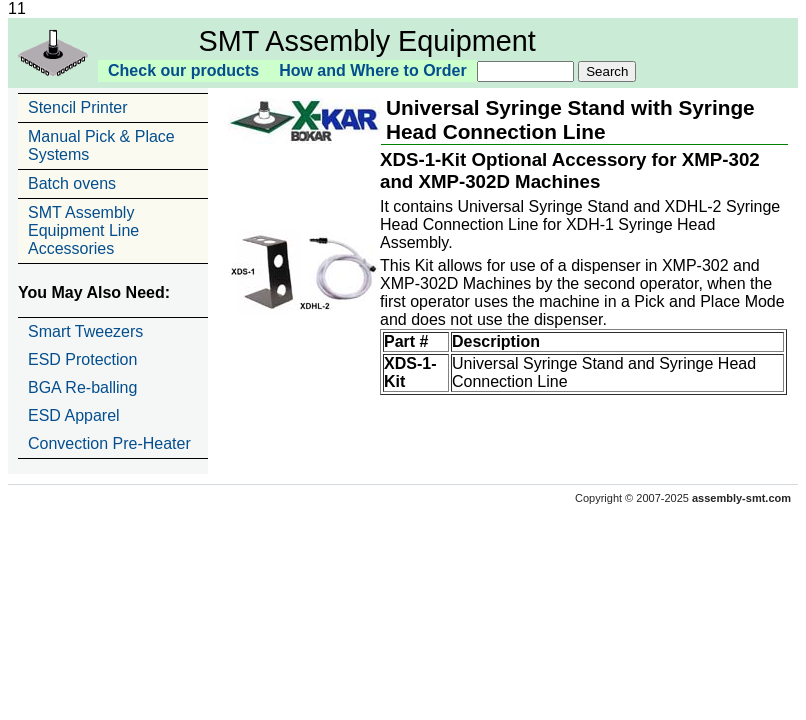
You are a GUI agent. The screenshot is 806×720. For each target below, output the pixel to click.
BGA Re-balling (82, 387)
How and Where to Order (373, 70)
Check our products (183, 70)
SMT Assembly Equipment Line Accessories (83, 230)
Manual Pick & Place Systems (101, 145)
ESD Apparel (74, 415)
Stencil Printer (78, 107)
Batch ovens (72, 183)
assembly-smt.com (741, 498)
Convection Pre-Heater (109, 443)
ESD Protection (82, 359)
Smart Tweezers (85, 331)
